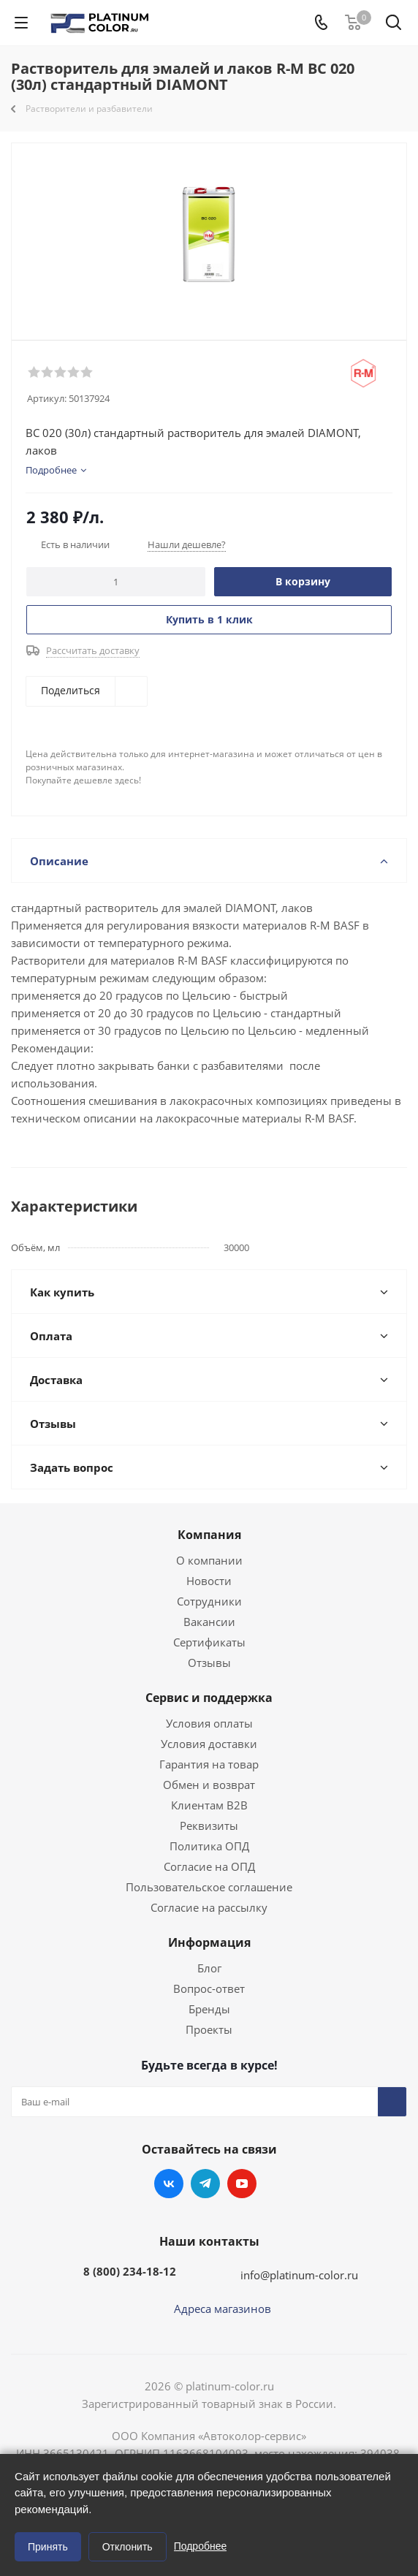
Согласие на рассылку (209, 1907)
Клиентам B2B (209, 1805)
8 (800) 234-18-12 (129, 2271)
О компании (209, 1560)
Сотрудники (209, 1601)
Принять (48, 2547)
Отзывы (209, 1662)
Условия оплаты (209, 1723)
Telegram (205, 2183)
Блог (209, 1968)
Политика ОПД (209, 1846)
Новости (209, 1580)
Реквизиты (209, 1825)
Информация (209, 1942)
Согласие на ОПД (209, 1866)
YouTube (241, 2183)
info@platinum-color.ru (299, 2275)
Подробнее (200, 2546)
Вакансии (209, 1621)
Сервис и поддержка (209, 1698)
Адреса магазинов (222, 2308)
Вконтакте (168, 2183)
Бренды (209, 2009)
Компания (209, 1535)
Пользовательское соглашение (209, 1887)
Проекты (209, 2029)
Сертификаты (209, 1642)
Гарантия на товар (209, 1764)
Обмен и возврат (209, 1784)
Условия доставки (209, 1743)
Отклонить (127, 2547)
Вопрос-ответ (209, 1988)
